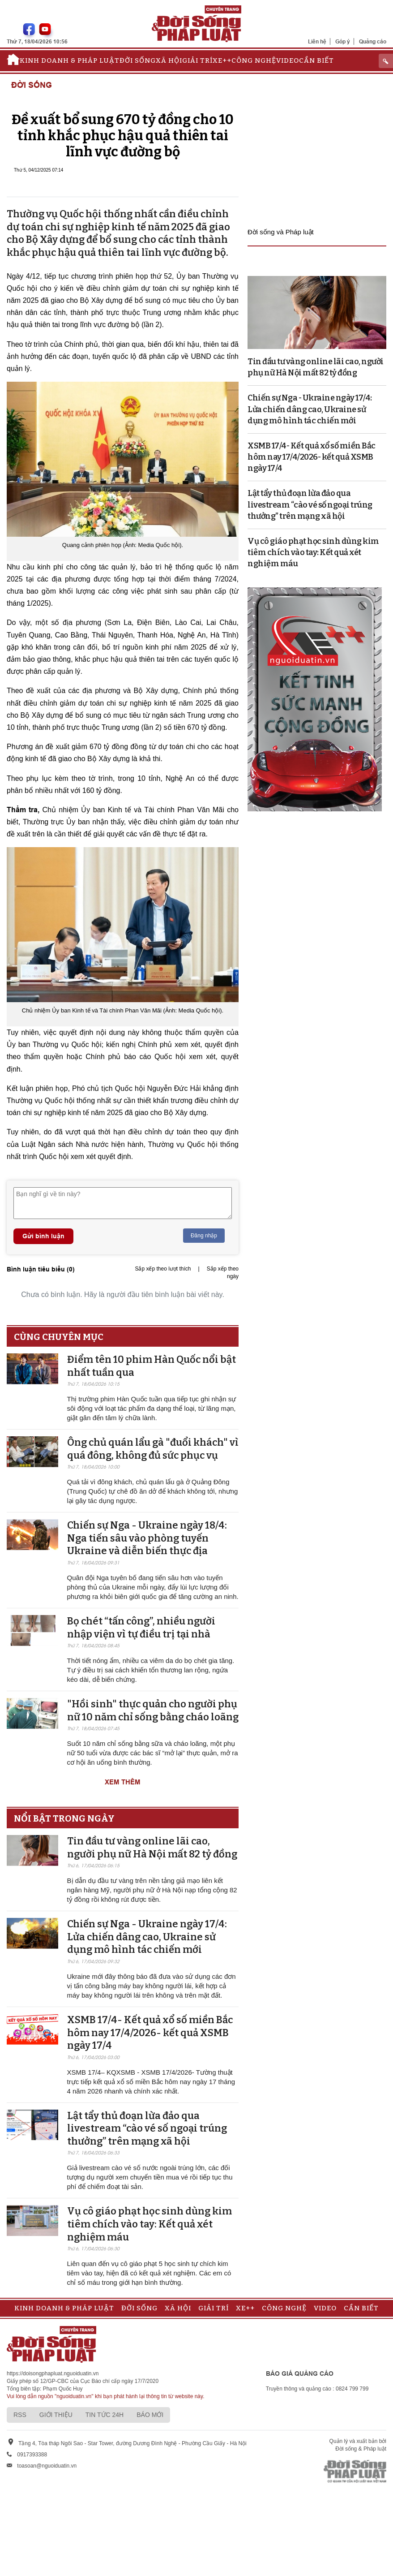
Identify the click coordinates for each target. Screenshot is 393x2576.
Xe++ (222, 60)
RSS (19, 2414)
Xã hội (169, 60)
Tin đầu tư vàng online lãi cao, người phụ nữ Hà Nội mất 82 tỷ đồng (152, 1847)
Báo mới (150, 2414)
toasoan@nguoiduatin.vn (47, 2466)
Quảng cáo (372, 41)
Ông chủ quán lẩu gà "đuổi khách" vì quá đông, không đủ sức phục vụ (153, 1448)
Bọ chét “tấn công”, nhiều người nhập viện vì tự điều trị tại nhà (141, 1627)
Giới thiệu (56, 2414)
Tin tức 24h (104, 2414)
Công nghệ (253, 60)
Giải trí (197, 60)
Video (287, 60)
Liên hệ (317, 41)
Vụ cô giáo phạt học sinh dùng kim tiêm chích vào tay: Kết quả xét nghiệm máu (149, 2224)
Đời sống (138, 60)
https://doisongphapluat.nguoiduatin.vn (53, 2373)
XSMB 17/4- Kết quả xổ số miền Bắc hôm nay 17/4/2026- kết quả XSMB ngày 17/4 (150, 2032)
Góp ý (342, 41)
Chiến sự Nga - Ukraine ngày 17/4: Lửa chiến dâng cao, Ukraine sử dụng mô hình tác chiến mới (147, 1937)
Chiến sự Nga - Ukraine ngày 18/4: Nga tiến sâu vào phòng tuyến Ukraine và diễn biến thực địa (147, 1538)
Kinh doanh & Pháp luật (70, 60)
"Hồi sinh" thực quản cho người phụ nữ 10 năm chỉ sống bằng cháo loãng (153, 1710)
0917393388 (32, 2454)
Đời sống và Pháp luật (281, 232)
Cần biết (316, 60)
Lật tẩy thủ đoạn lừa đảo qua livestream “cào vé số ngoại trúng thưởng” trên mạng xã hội (147, 2128)
